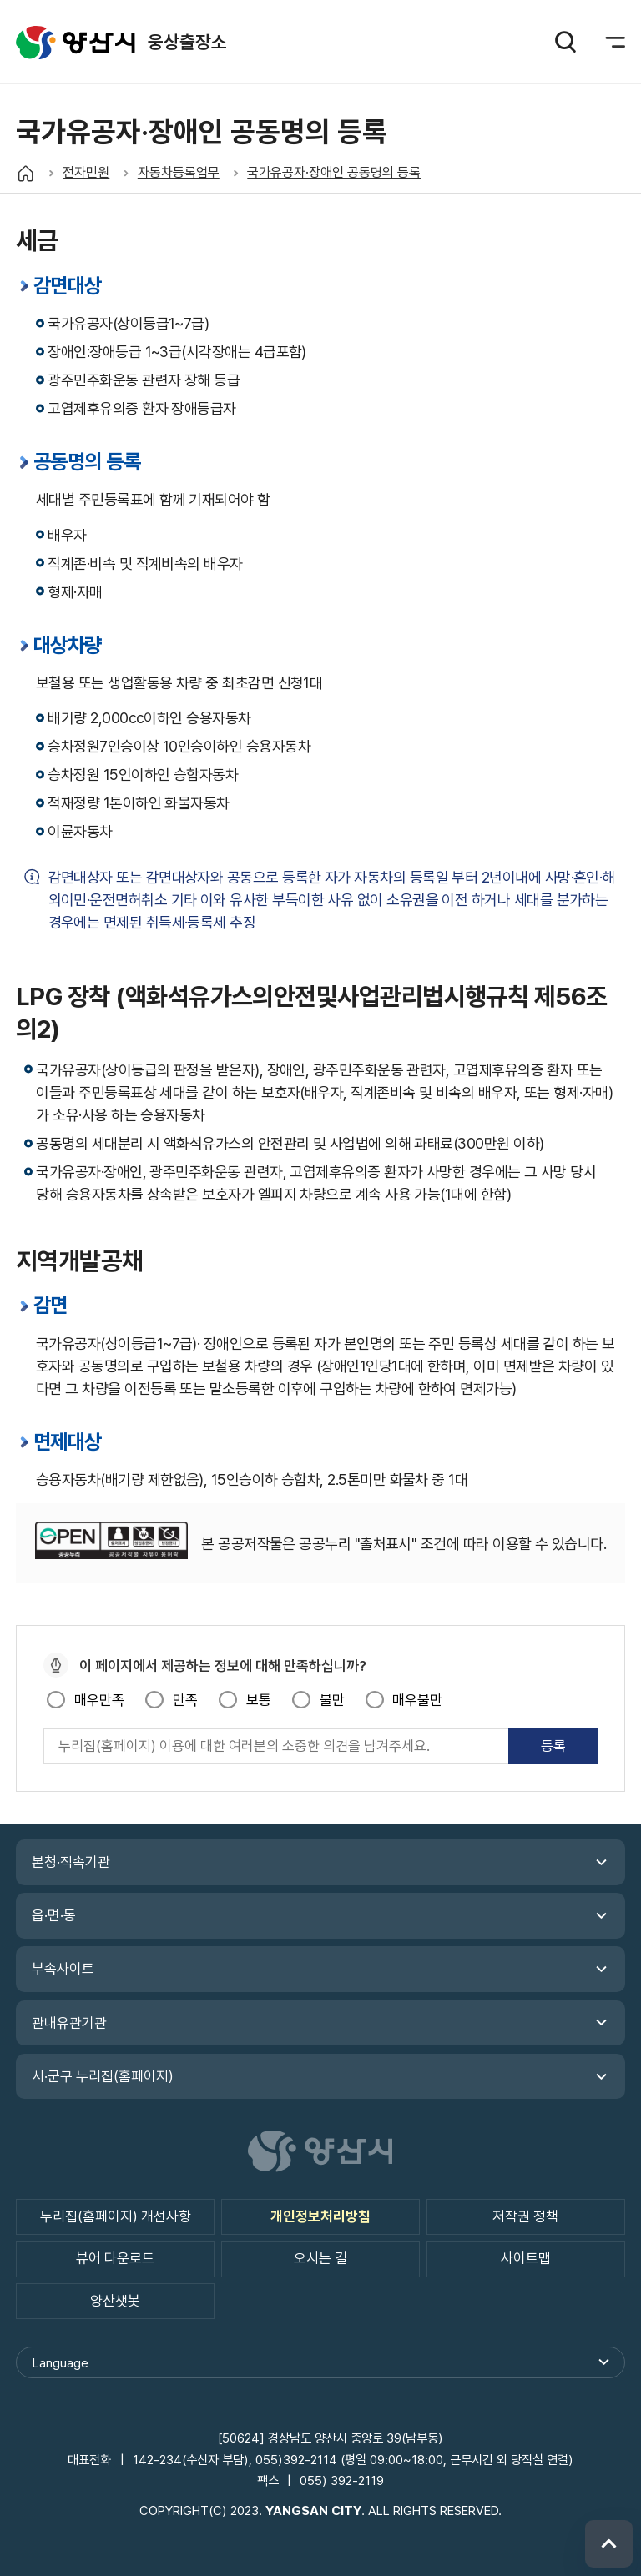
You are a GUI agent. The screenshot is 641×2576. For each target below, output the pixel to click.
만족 (185, 1700)
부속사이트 (63, 1968)
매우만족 (99, 1700)
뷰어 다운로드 (115, 2258)
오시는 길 (320, 2258)
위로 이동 (609, 2544)
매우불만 (417, 1700)
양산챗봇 (115, 2300)
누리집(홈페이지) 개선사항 (115, 2216)
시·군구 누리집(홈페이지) (103, 2076)
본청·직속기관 (71, 1862)
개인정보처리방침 (320, 2216)
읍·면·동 (54, 1915)
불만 (332, 1700)
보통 (258, 1700)
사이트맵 (526, 2258)
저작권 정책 (525, 2216)
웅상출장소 (75, 42)
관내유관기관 (69, 2023)
